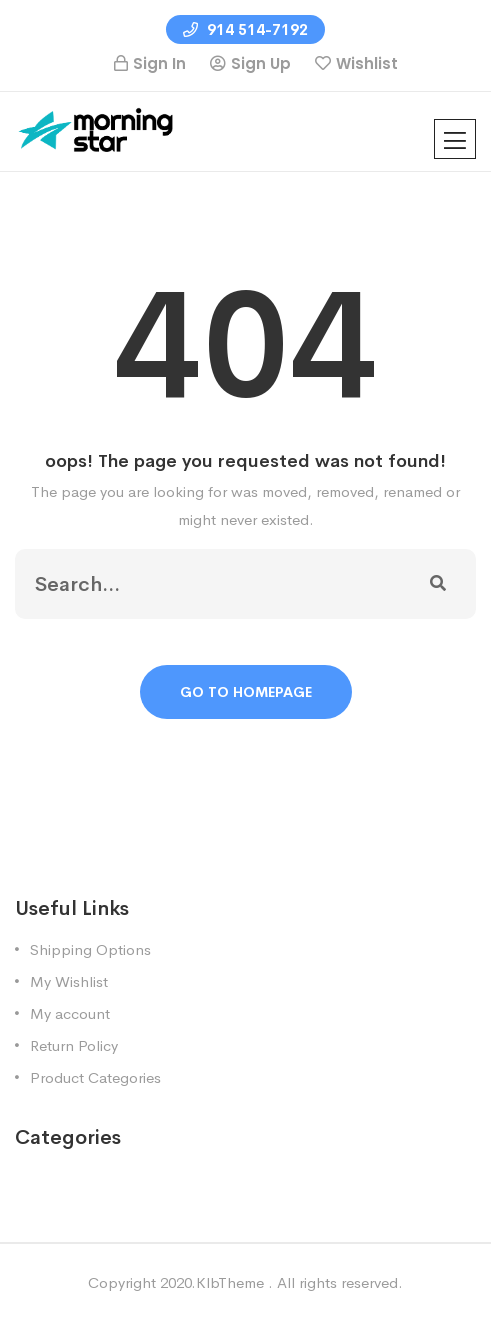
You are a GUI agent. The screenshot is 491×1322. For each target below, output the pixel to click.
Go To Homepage (246, 692)
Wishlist (367, 63)
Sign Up (261, 63)
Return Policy (74, 1045)
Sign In (159, 63)
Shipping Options (90, 949)
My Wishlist (69, 981)
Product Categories (95, 1077)
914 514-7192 (245, 29)
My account (70, 1013)
